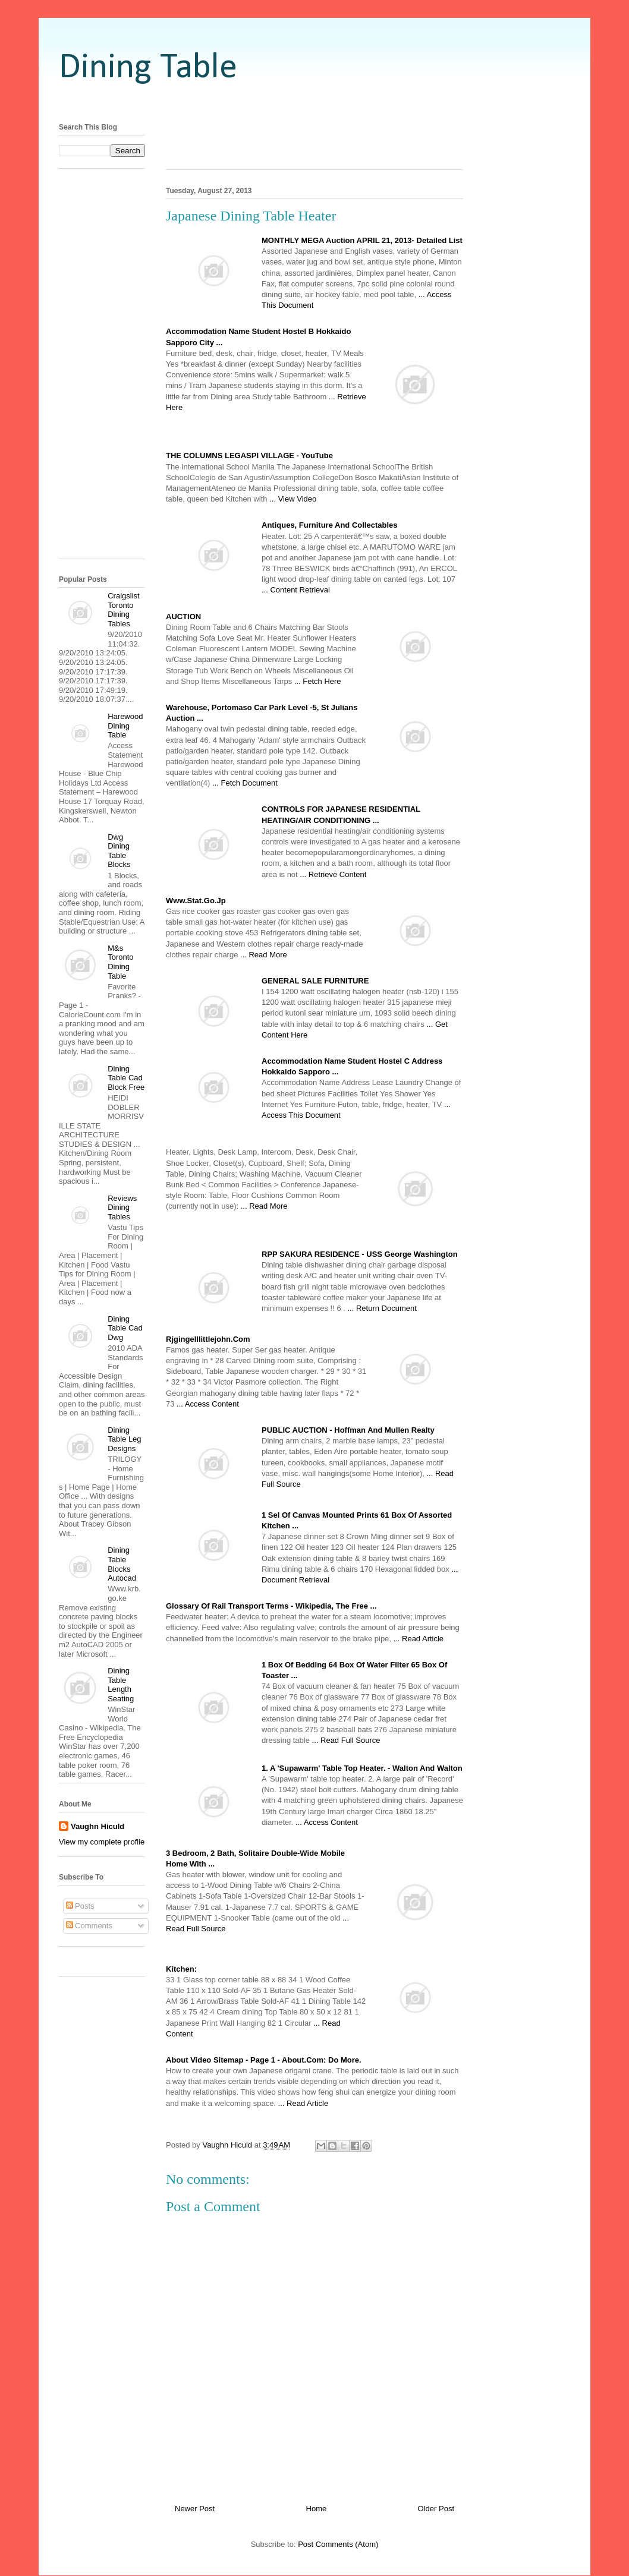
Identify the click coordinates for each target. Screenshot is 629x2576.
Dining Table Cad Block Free (126, 1078)
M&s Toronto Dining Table (120, 962)
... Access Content (208, 1403)
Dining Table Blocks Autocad (122, 1564)
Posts (80, 1906)
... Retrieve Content (333, 874)
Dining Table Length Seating (121, 1684)
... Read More (263, 954)
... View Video (292, 498)
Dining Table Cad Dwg (125, 1328)
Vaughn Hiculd (97, 1826)
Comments (89, 1925)
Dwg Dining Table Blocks (119, 851)
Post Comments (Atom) (338, 2544)
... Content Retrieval (296, 589)
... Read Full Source (346, 1740)
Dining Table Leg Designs (124, 1439)
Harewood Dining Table (125, 725)
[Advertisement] (314, 102)
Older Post (436, 2508)
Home (316, 2508)
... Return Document (382, 1308)
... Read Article (419, 1638)
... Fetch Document (245, 782)
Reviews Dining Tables (122, 1207)
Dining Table (148, 68)
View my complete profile (101, 1841)
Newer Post (195, 2508)
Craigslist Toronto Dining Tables (123, 609)
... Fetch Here (317, 681)
